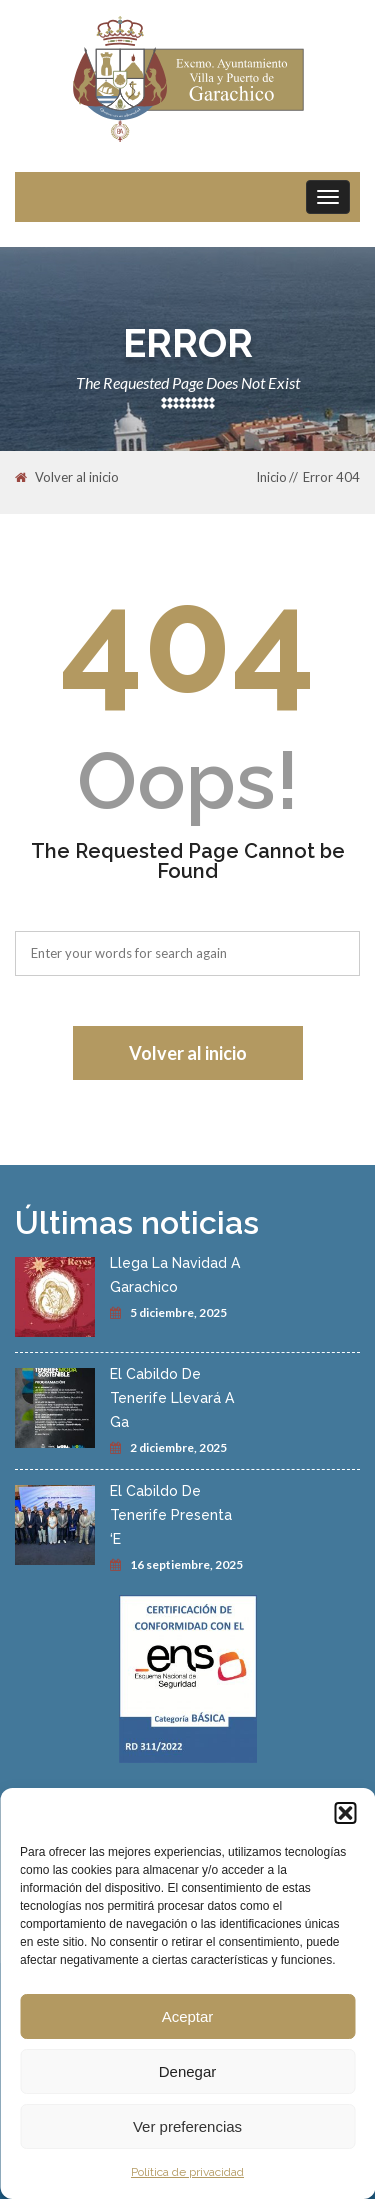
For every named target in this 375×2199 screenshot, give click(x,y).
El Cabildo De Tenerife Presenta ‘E (171, 1515)
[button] (345, 1813)
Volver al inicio (67, 478)
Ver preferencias (187, 2126)
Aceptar (188, 2016)
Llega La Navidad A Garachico (175, 1275)
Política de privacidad (187, 2172)
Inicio (271, 477)
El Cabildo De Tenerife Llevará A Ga (172, 1398)
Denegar (188, 2071)
